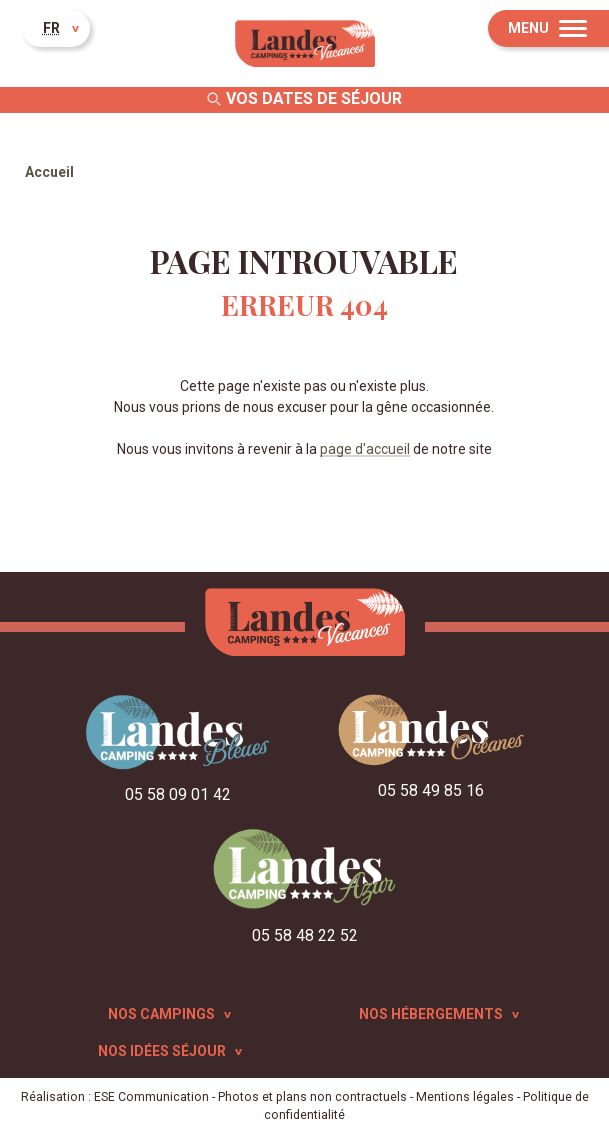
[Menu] (548, 28)
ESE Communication (151, 1097)
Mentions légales (465, 1097)
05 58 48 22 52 (305, 935)
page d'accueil (365, 449)
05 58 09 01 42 (178, 794)
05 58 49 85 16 (431, 790)
